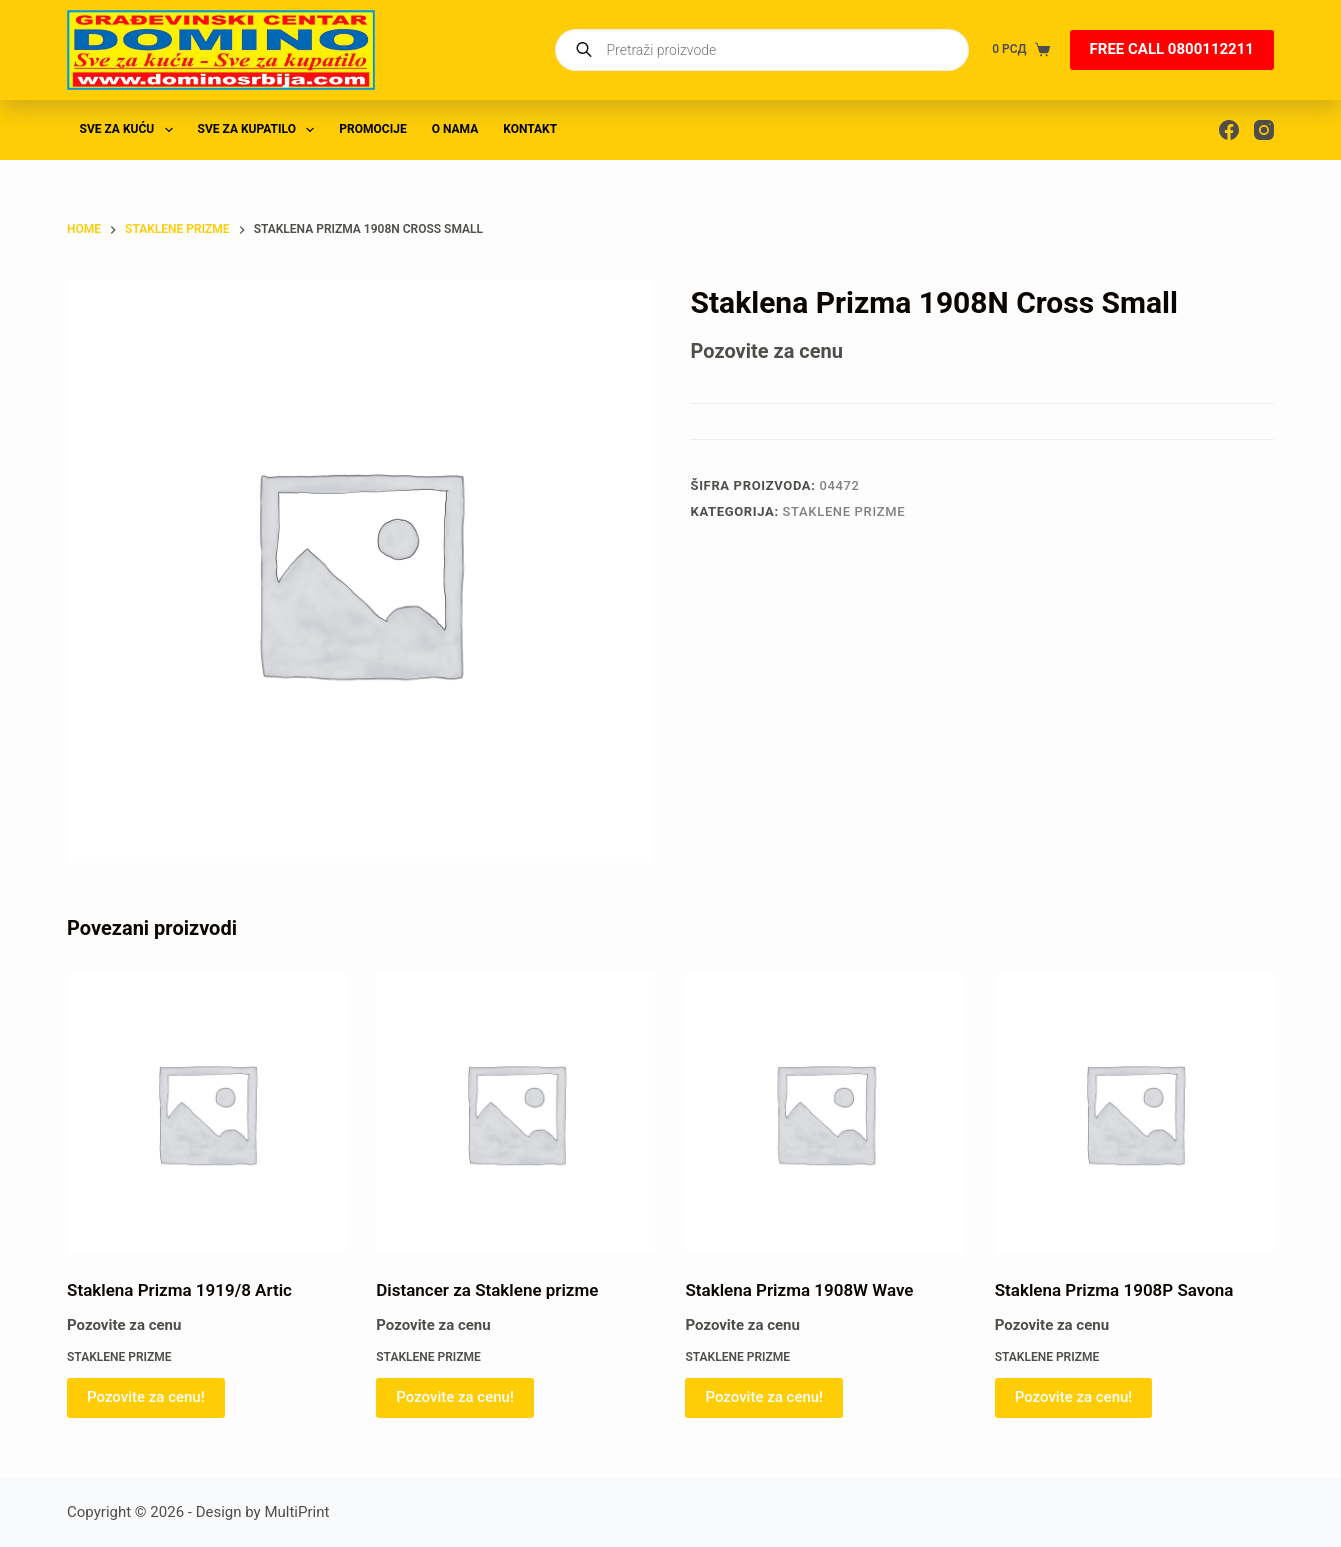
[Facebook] (1229, 130)
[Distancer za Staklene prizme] (515, 1112)
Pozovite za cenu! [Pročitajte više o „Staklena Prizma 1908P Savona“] (1074, 1397)
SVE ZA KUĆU (130, 130)
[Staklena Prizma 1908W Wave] (824, 1112)
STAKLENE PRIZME (844, 511)
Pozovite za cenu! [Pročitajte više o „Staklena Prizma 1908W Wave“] (764, 1397)
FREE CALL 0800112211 (1172, 49)
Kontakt (530, 129)
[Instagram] (1264, 130)
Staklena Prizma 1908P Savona (1114, 1290)
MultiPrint (296, 1512)
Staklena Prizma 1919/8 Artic (179, 1290)
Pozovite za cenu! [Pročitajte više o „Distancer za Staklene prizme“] (455, 1397)
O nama (455, 129)
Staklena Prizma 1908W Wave (799, 1290)
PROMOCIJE (372, 129)
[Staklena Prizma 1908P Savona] (1134, 1112)
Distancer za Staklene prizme (487, 1290)
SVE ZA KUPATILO (260, 130)
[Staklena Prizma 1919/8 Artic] (206, 1112)
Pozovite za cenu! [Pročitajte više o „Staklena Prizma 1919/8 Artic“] (146, 1397)
